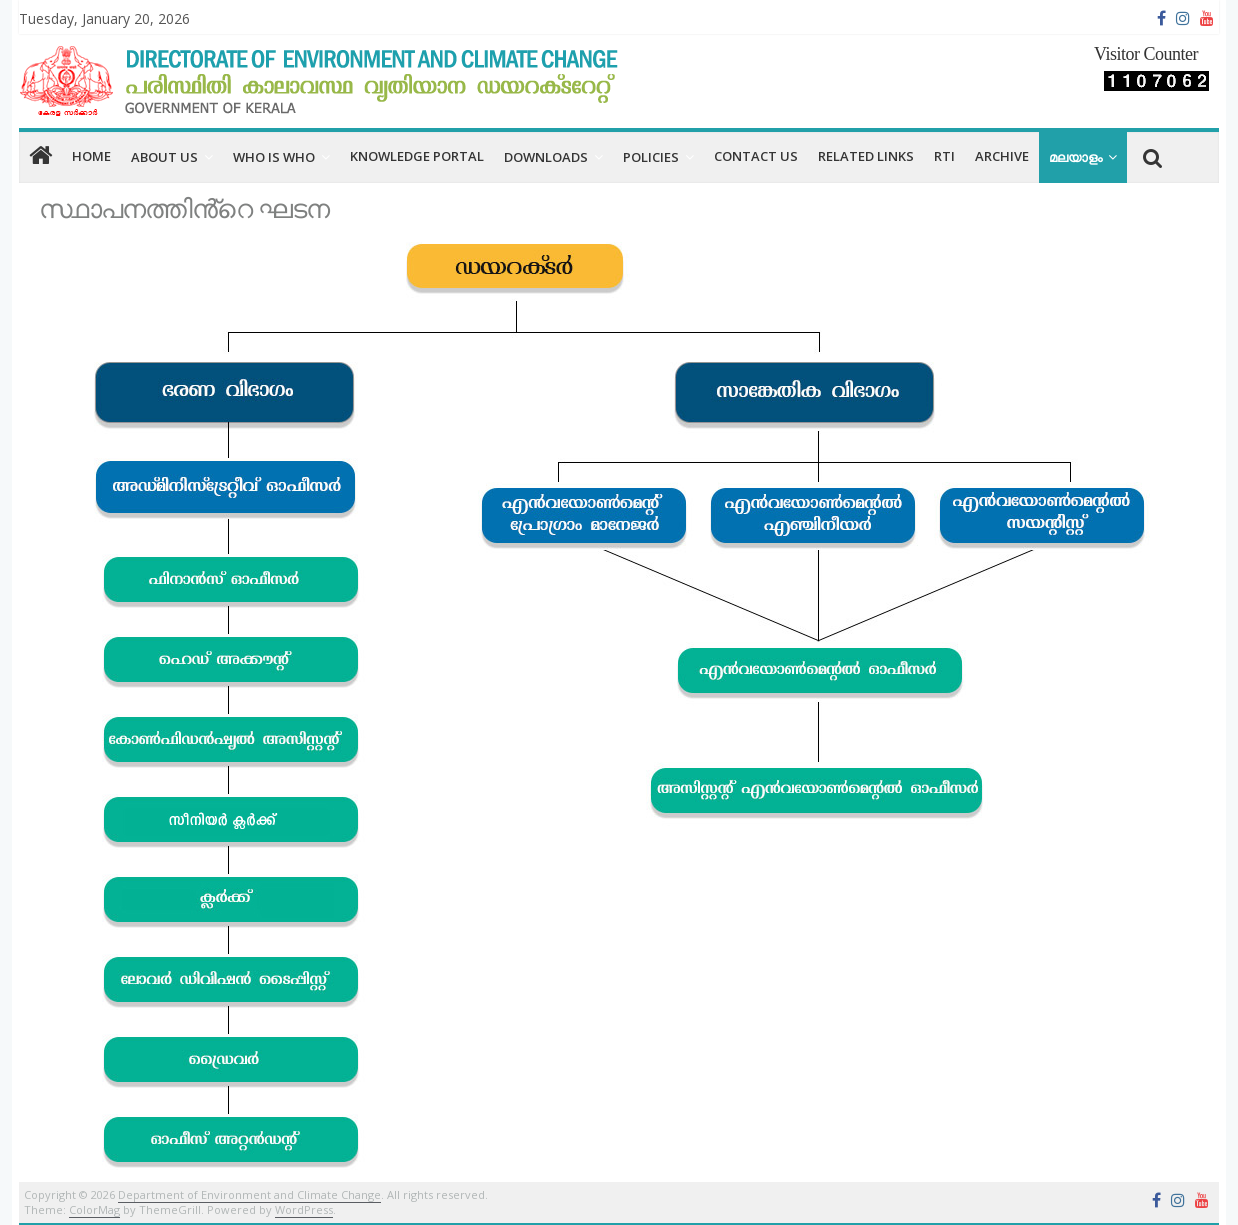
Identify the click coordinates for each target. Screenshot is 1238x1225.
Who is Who (274, 157)
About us (164, 157)
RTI (944, 156)
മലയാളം (1075, 157)
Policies (651, 157)
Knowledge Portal (417, 156)
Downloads (546, 157)
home (91, 156)
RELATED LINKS (866, 156)
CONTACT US (756, 156)
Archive (1002, 156)
